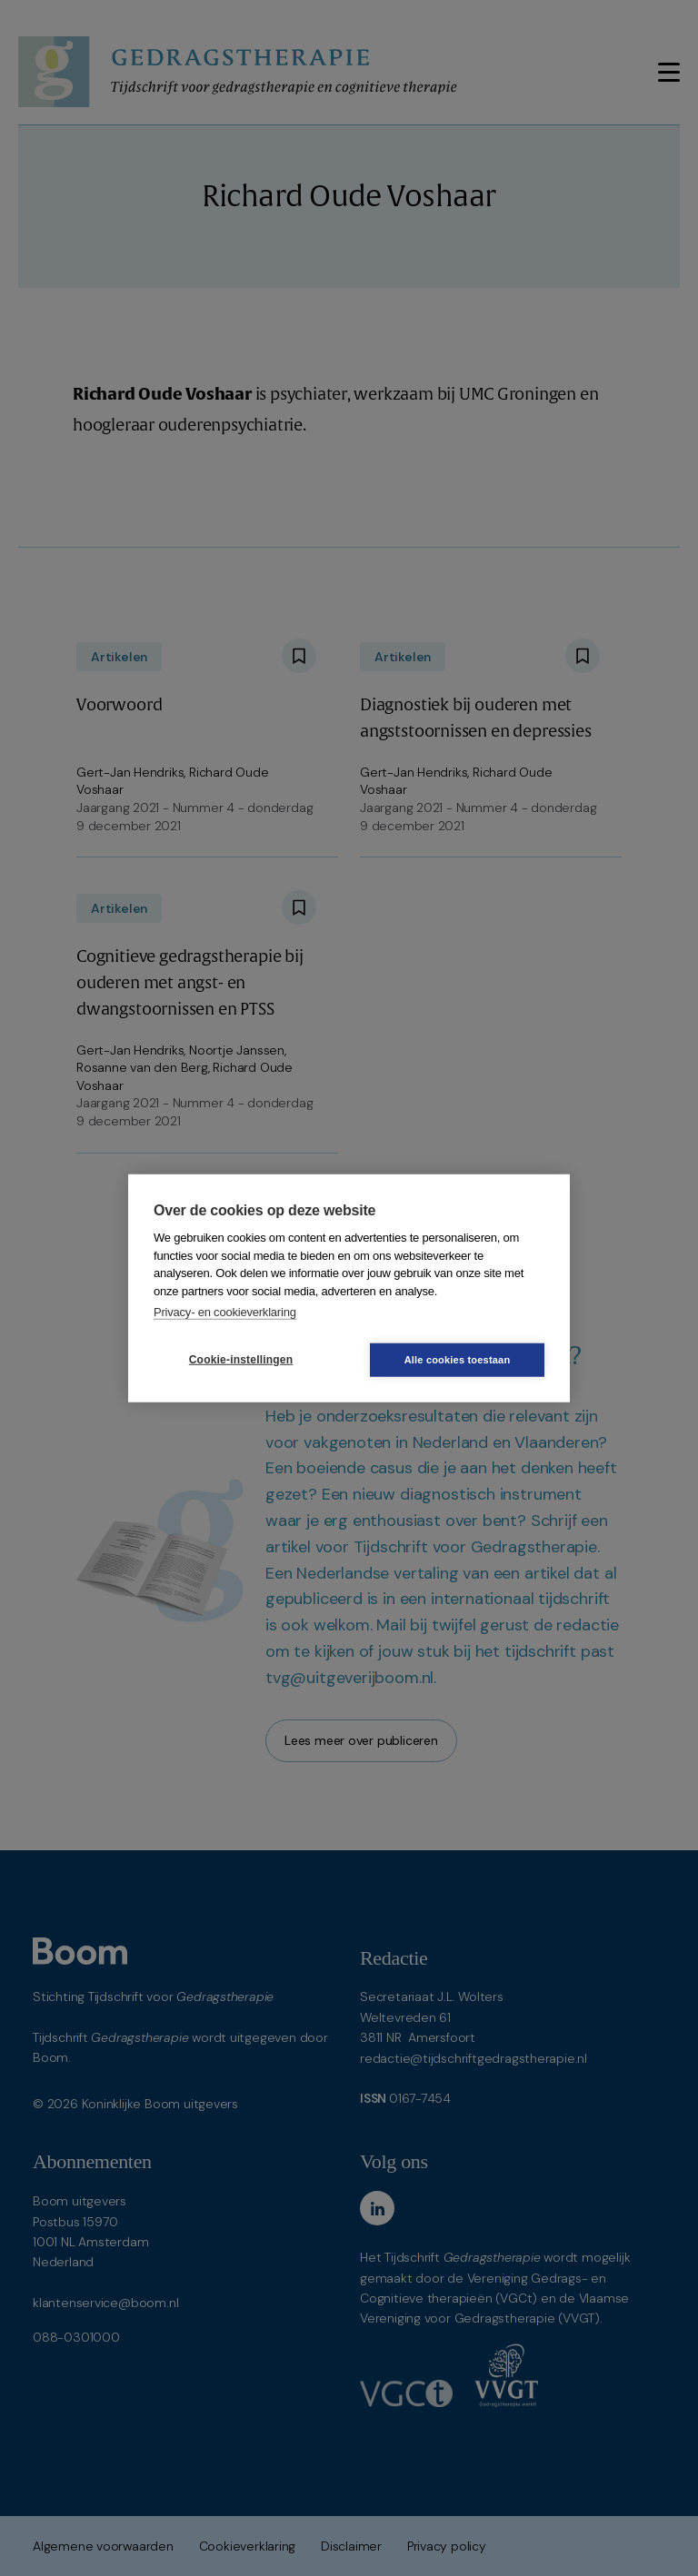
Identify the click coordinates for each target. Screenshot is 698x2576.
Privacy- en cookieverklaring (225, 1312)
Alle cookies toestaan (457, 1358)
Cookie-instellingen (241, 1359)
